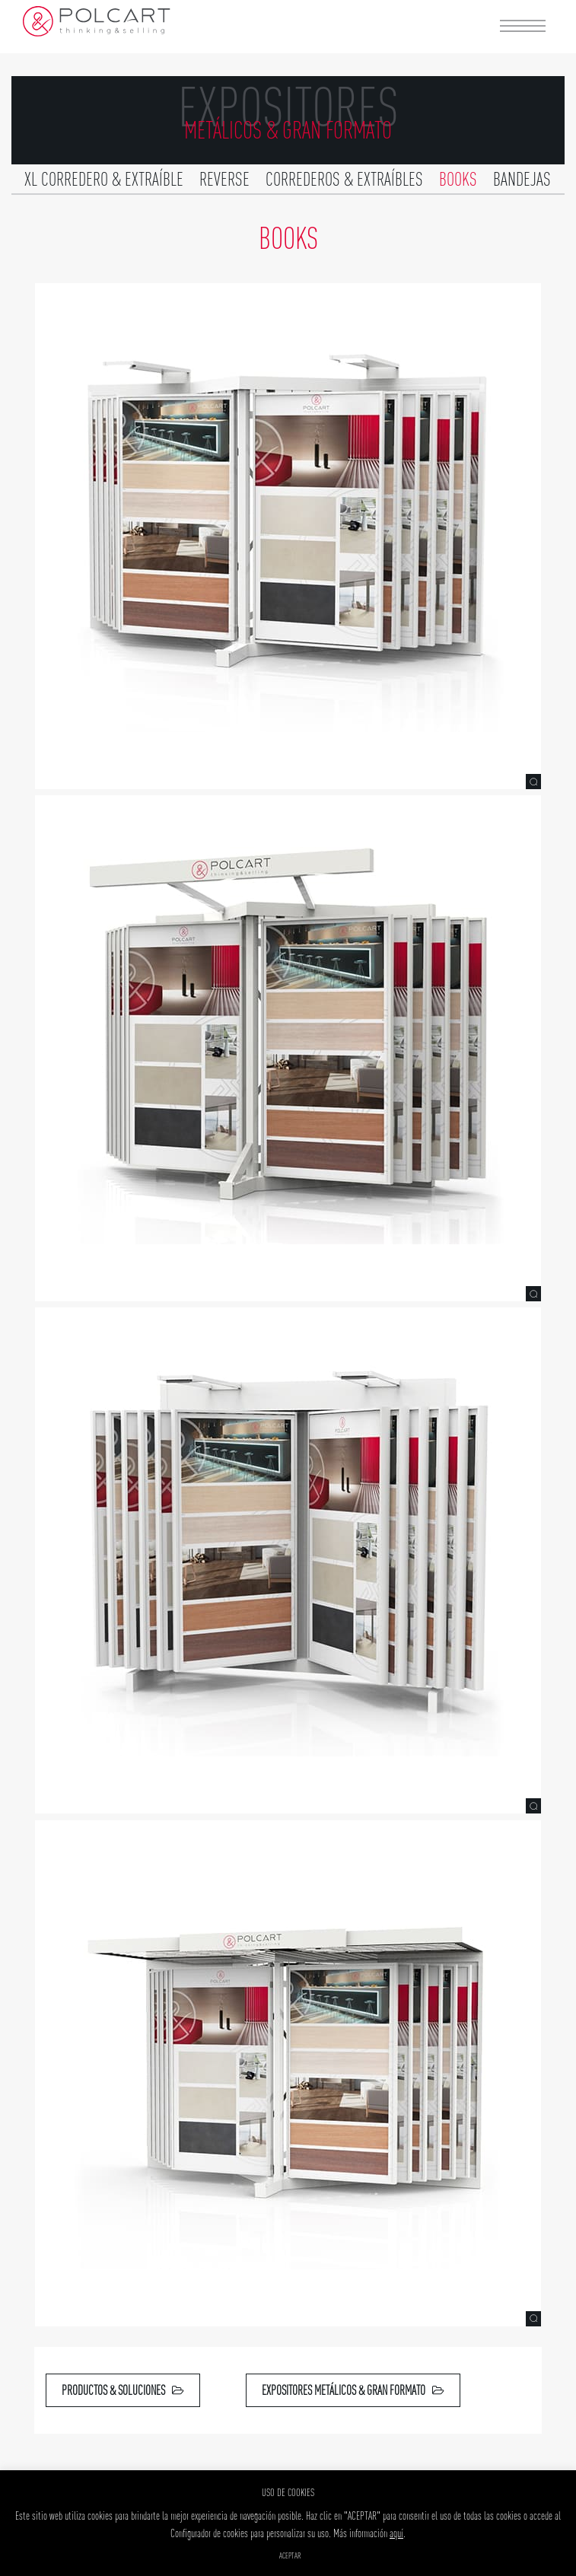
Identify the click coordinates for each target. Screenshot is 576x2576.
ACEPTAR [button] (290, 2555)
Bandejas (522, 178)
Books (458, 178)
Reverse (224, 178)
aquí (396, 2533)
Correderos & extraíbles (344, 178)
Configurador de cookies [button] (209, 2533)
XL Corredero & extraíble (103, 178)
